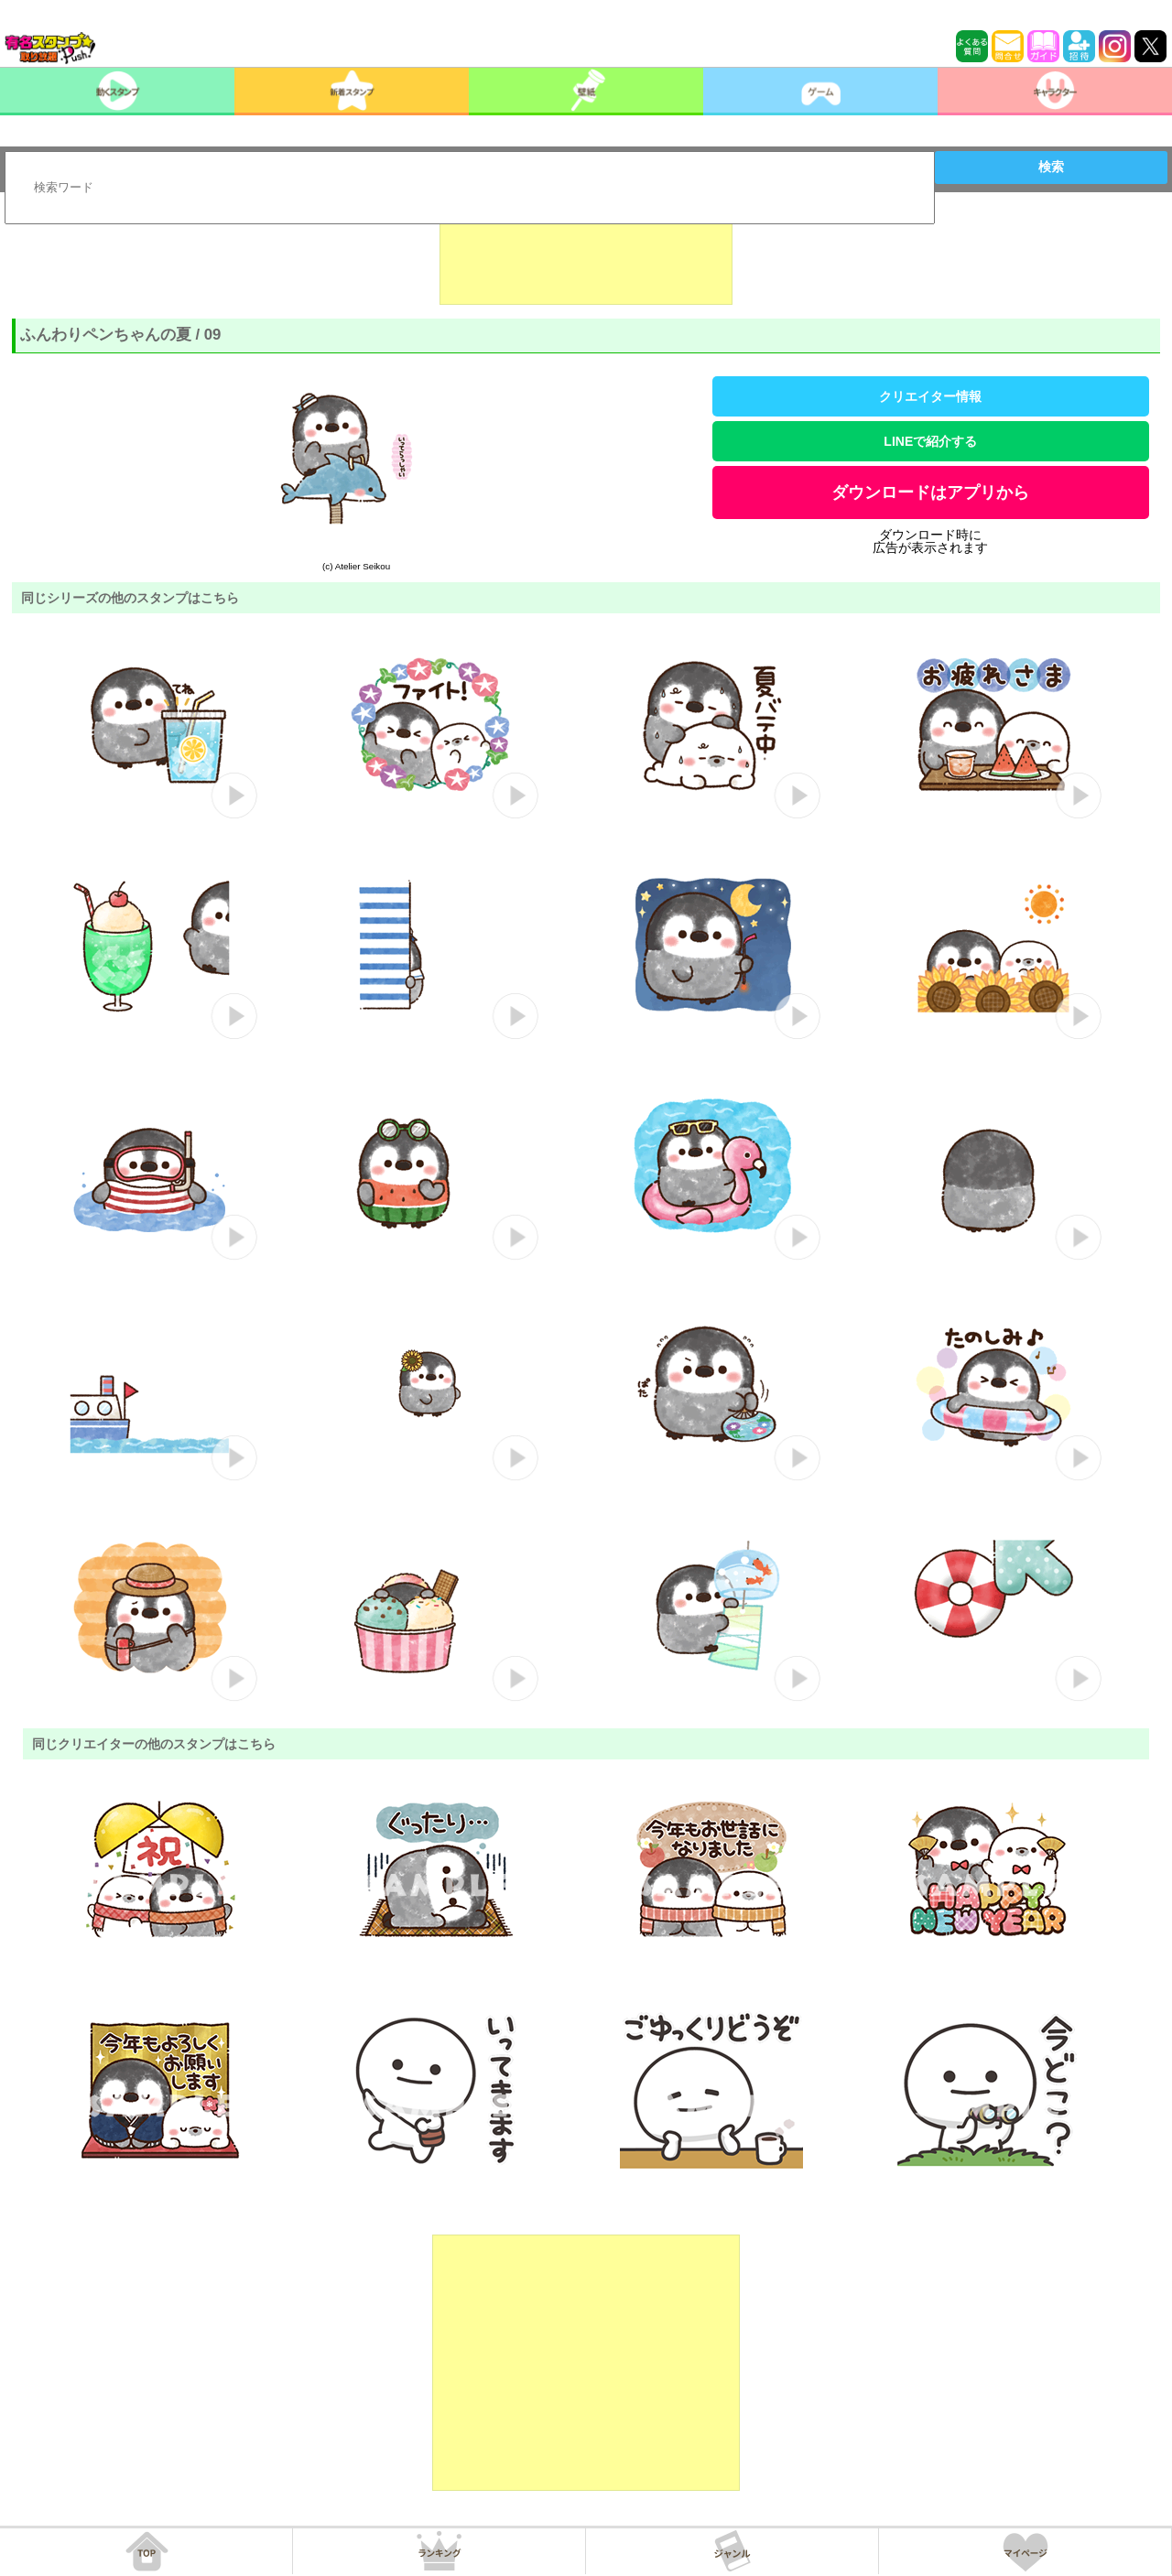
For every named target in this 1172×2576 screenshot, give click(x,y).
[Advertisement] (586, 259)
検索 (1051, 166)
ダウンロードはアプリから (930, 492)
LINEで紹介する (930, 441)
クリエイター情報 (930, 396)
